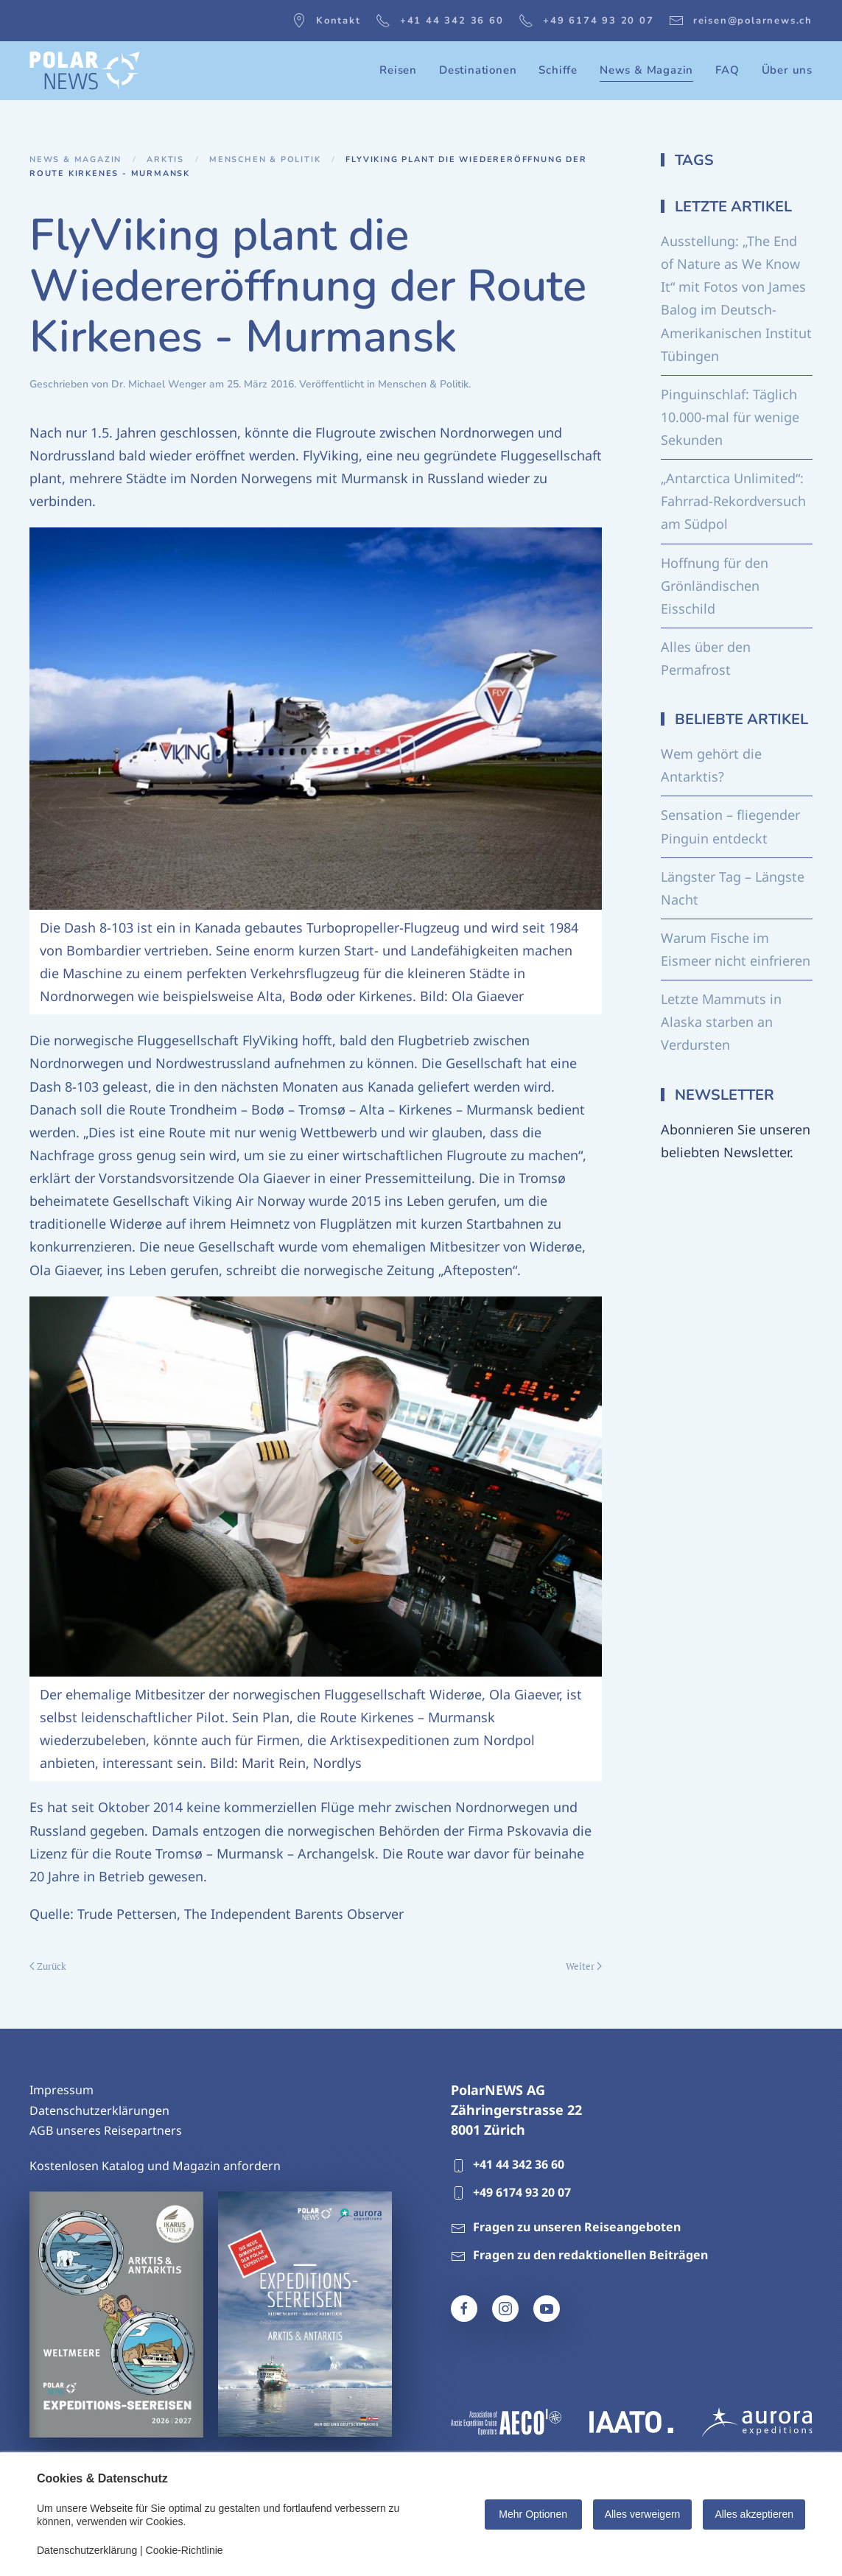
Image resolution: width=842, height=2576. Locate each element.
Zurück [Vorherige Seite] (47, 1966)
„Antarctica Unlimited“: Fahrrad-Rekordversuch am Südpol (733, 501)
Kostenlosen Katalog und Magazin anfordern (155, 2166)
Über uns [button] (787, 70)
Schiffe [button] (558, 70)
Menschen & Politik (423, 384)
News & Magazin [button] (646, 70)
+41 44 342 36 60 (440, 20)
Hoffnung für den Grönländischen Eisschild (714, 585)
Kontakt (326, 20)
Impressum (61, 2090)
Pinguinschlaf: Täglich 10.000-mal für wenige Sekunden (730, 417)
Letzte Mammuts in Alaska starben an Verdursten (721, 1021)
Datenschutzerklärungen (99, 2110)
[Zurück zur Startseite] (84, 70)
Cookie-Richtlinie (184, 2550)
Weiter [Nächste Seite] (584, 1966)
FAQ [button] (727, 70)
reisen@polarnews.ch (741, 20)
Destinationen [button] (477, 70)
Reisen (398, 70)
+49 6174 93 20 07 (586, 20)
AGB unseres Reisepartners (105, 2130)
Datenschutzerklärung (87, 2550)
